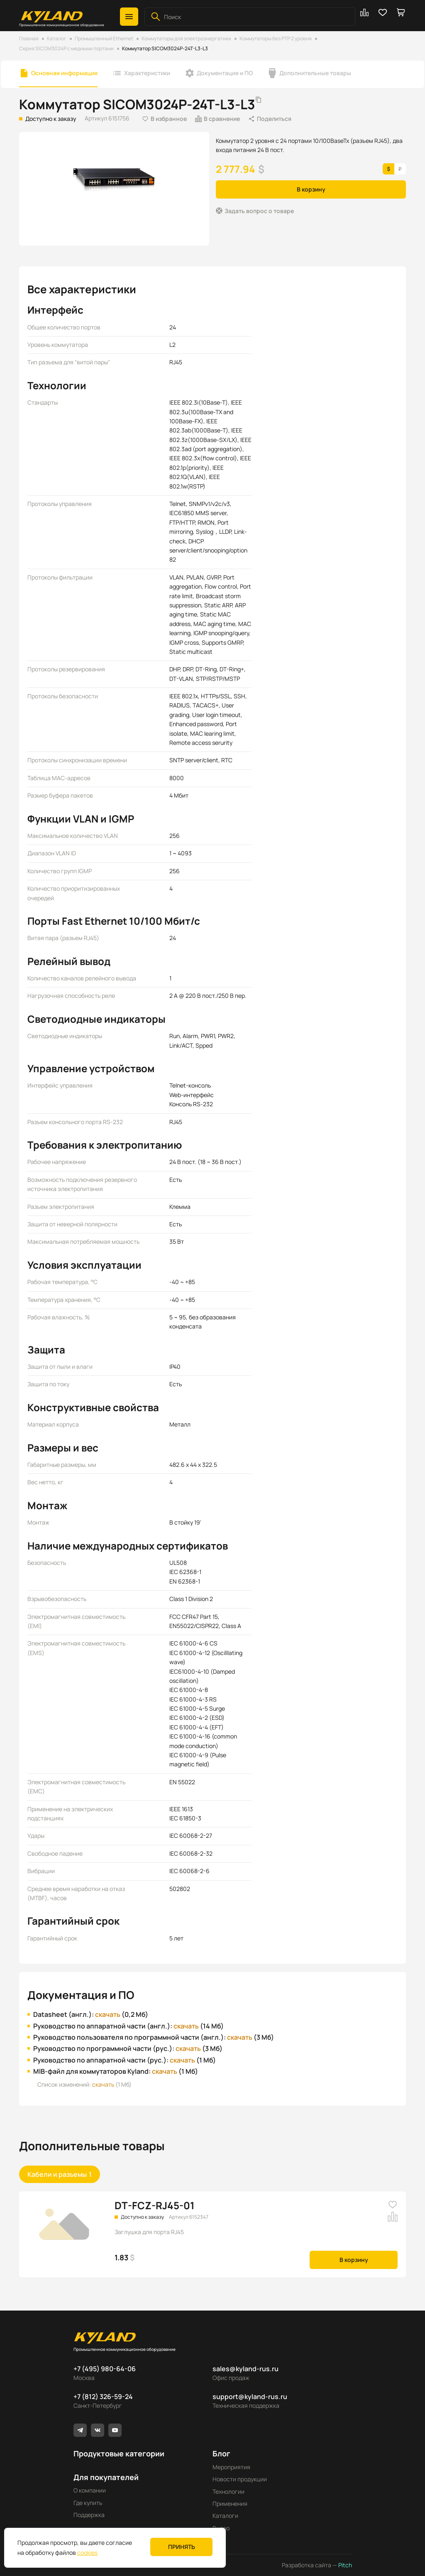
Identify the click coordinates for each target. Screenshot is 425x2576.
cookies (87, 2552)
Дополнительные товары (315, 73)
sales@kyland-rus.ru (245, 2368)
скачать (107, 2014)
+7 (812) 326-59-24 (103, 2396)
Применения (229, 2503)
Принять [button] (181, 2547)
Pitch (344, 2565)
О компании (89, 2490)
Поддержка (89, 2515)
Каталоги (225, 2516)
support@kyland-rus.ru (249, 2396)
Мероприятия (231, 2467)
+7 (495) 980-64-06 (104, 2368)
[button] (129, 16)
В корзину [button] (311, 189)
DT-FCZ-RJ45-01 (155, 2205)
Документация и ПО (225, 73)
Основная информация (64, 73)
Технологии (228, 2491)
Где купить (87, 2503)
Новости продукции (239, 2479)
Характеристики (147, 73)
